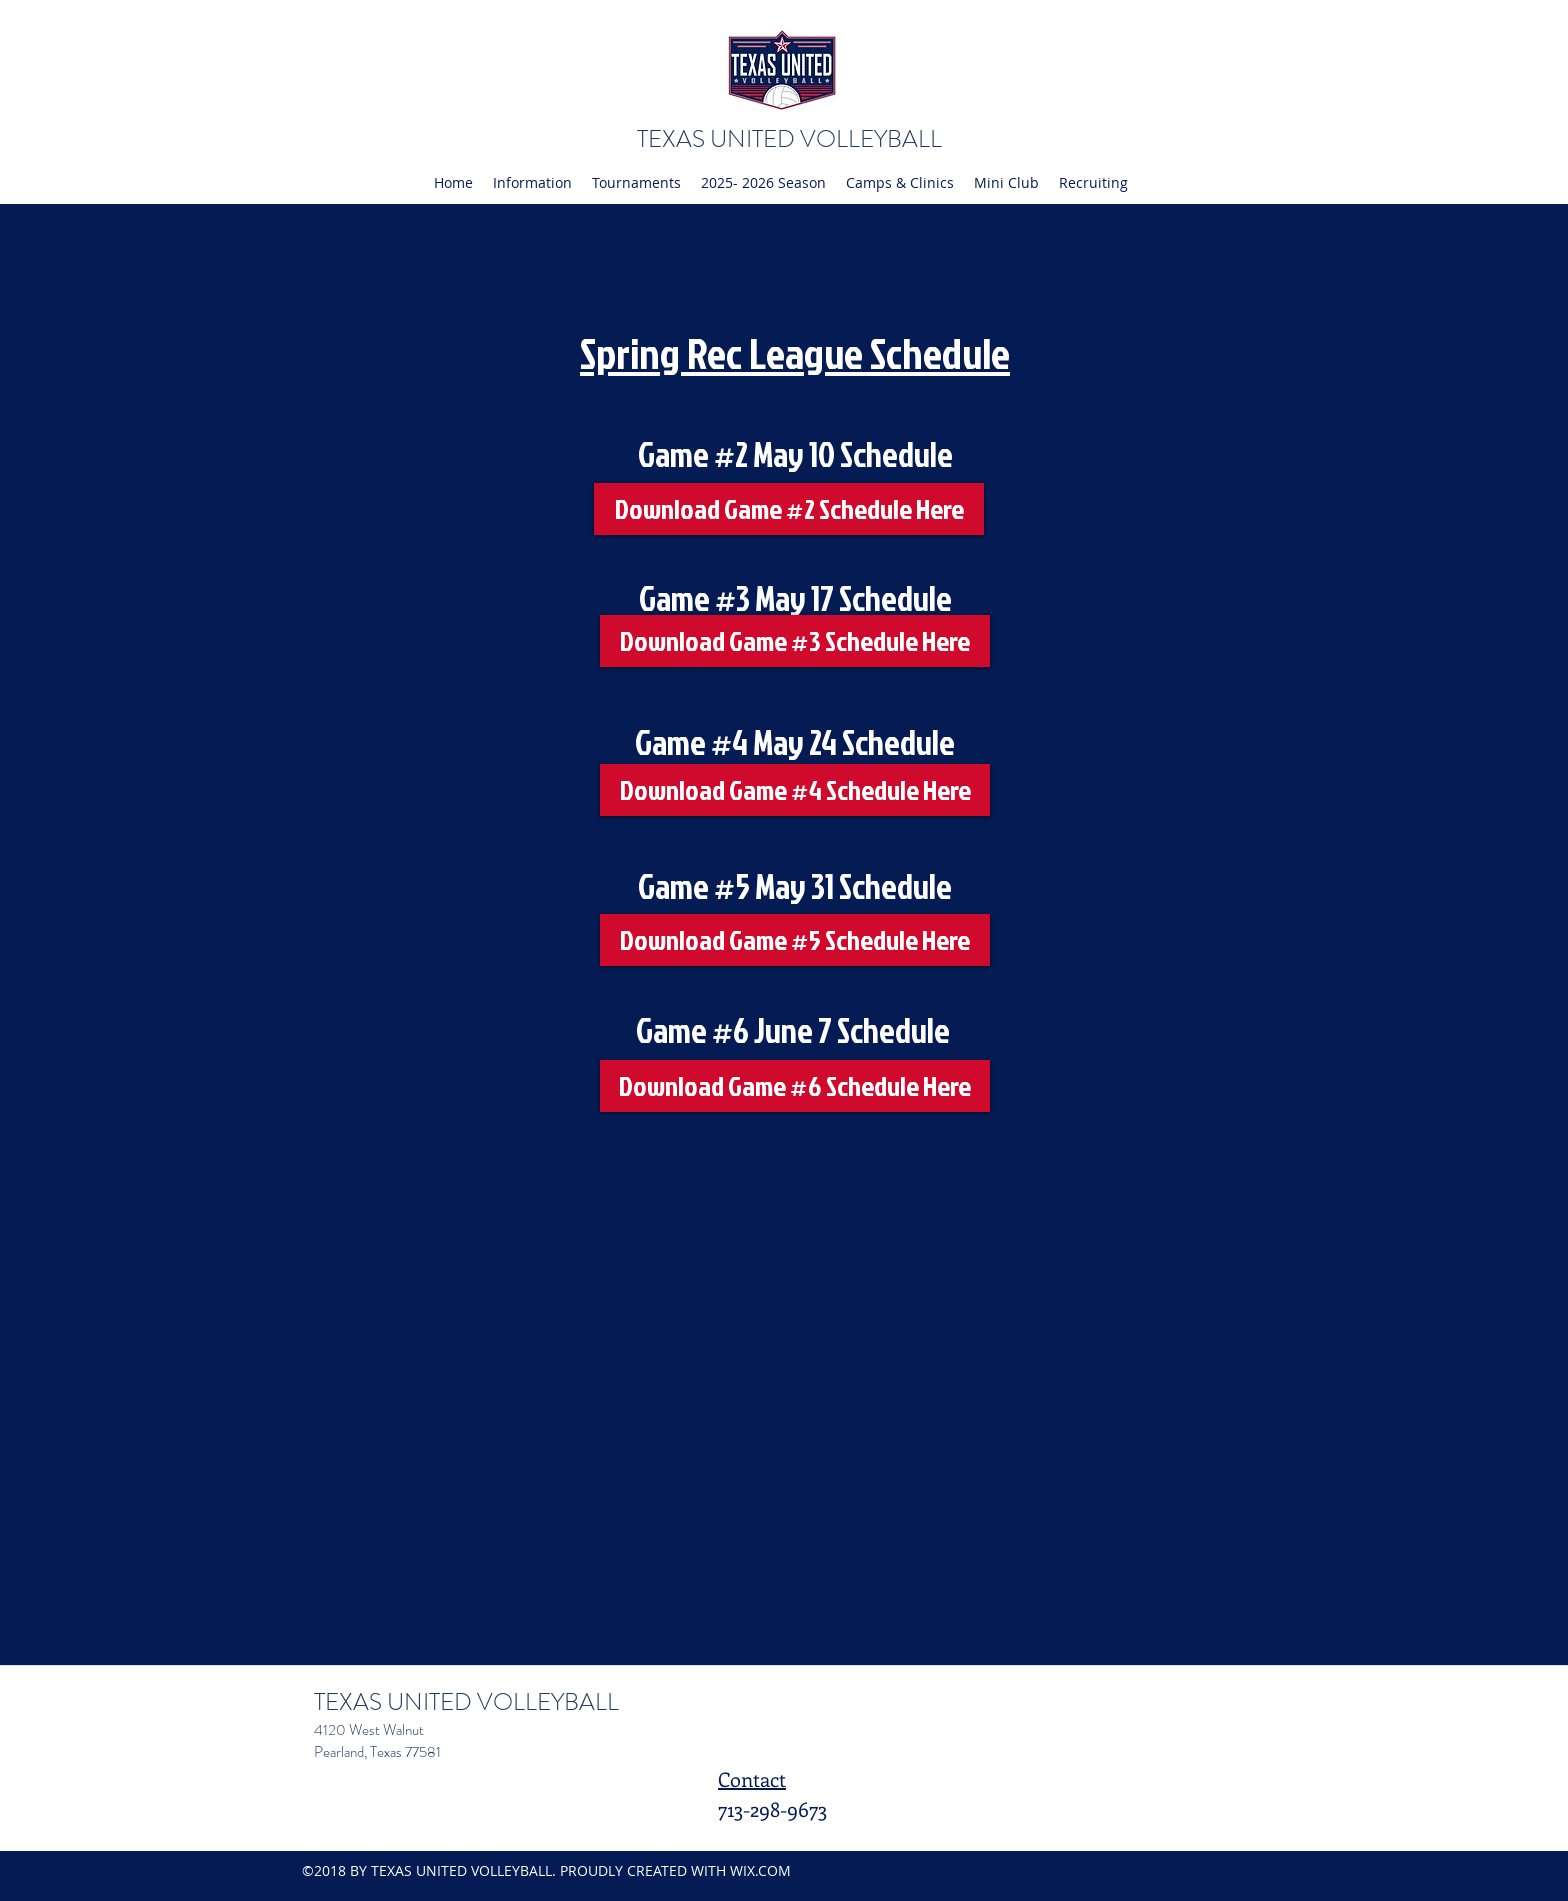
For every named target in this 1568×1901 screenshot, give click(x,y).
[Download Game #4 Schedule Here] (795, 790)
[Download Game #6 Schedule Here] (795, 1086)
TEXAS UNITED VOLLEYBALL (789, 139)
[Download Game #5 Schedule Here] (795, 940)
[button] (532, 182)
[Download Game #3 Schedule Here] (795, 641)
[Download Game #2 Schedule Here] (789, 509)
